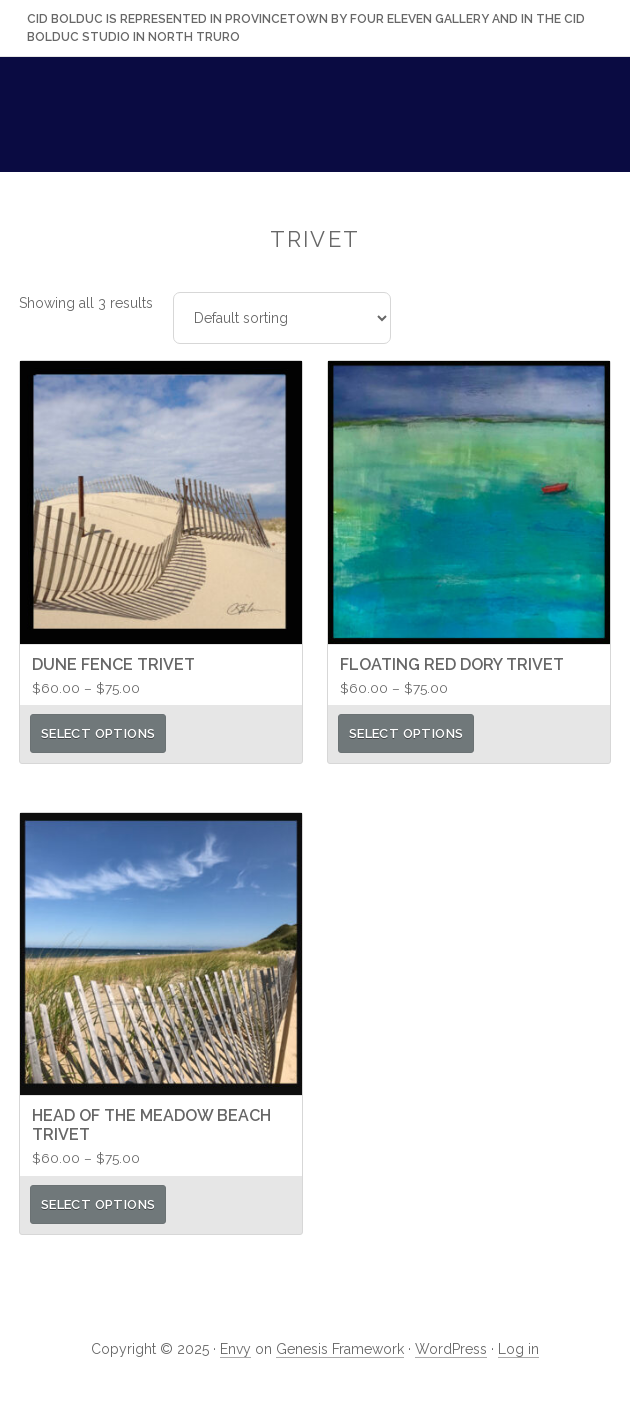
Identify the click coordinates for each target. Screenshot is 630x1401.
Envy (235, 1349)
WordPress (451, 1349)
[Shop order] (282, 318)
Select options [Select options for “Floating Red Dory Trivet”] (406, 733)
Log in (518, 1349)
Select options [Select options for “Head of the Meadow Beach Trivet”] (98, 1204)
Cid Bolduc (315, 122)
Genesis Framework (340, 1349)
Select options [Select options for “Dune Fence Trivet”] (98, 733)
